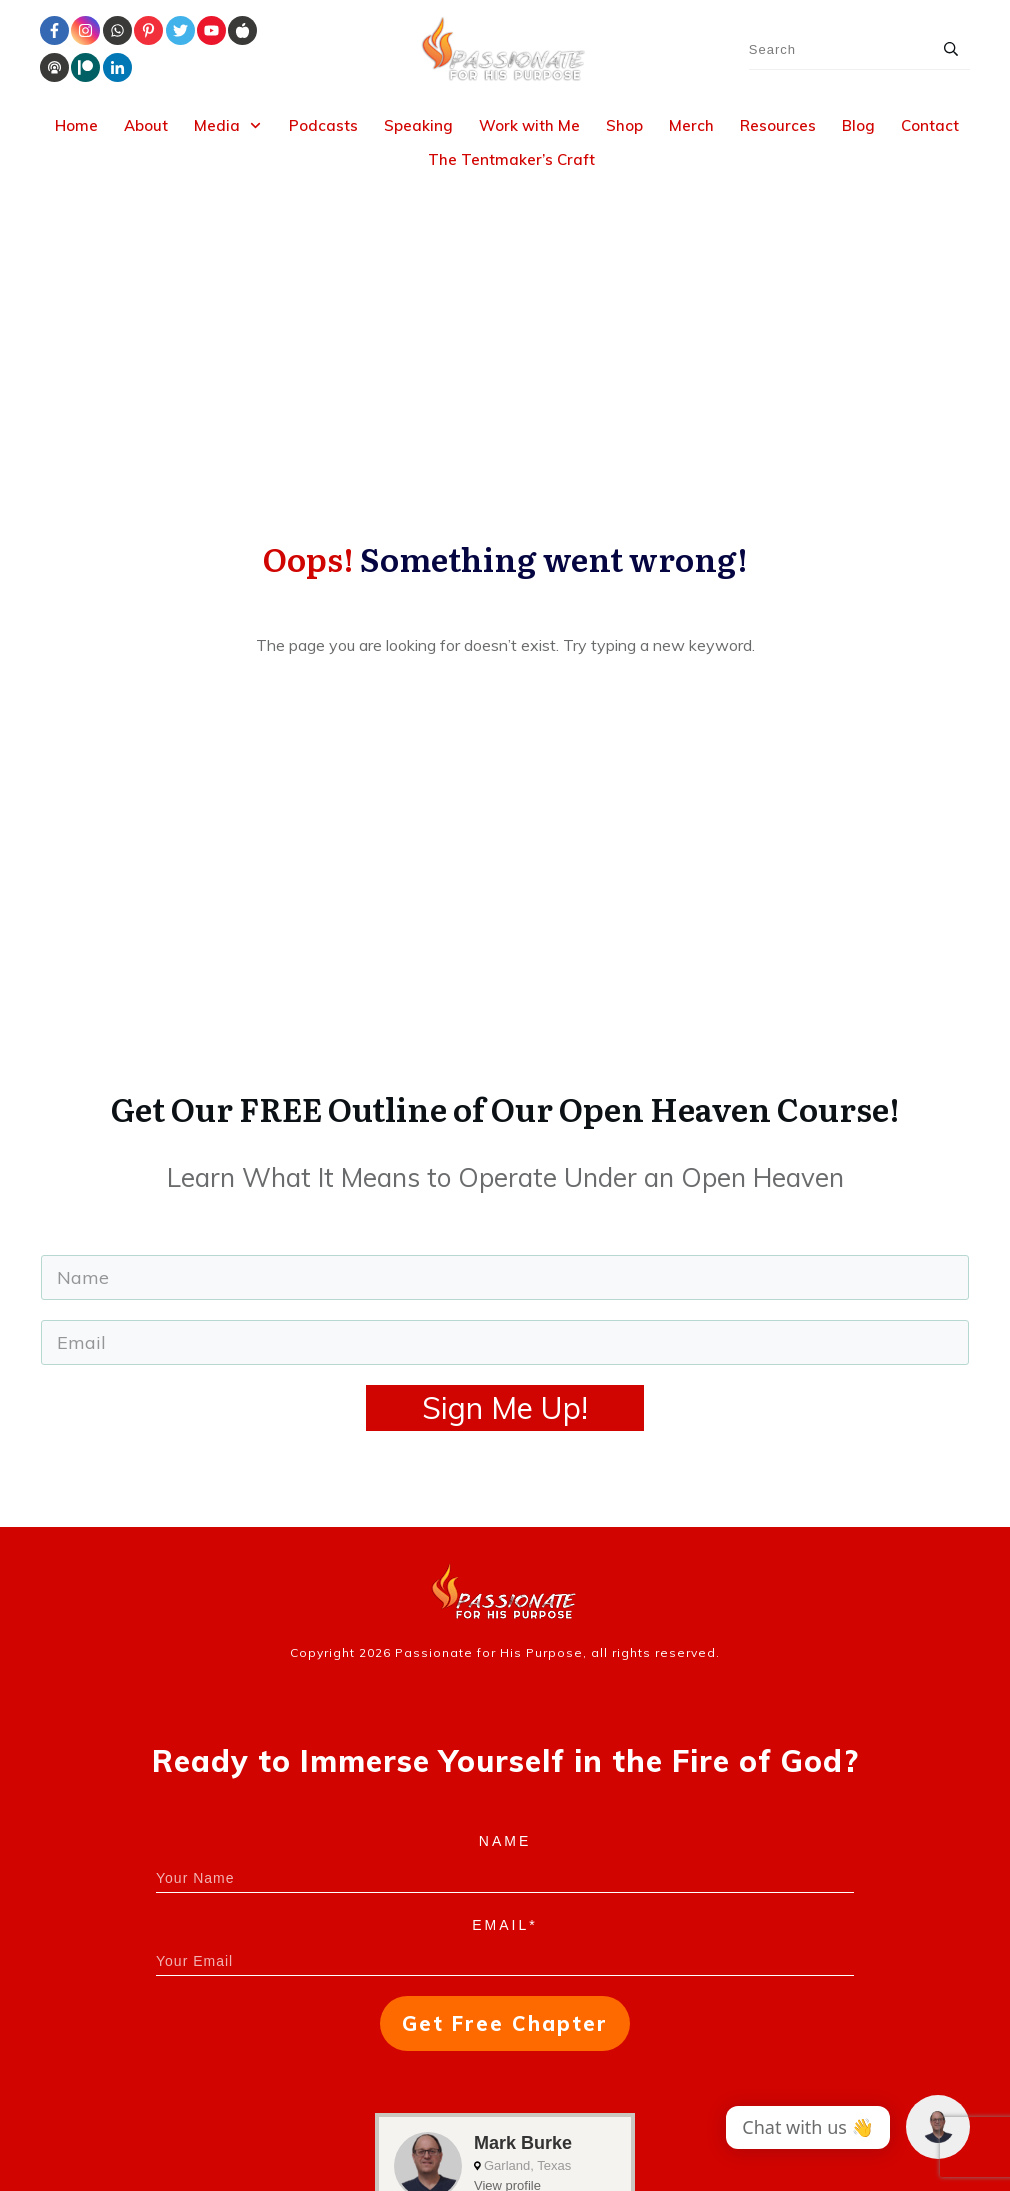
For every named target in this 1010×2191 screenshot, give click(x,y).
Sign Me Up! (505, 1153)
